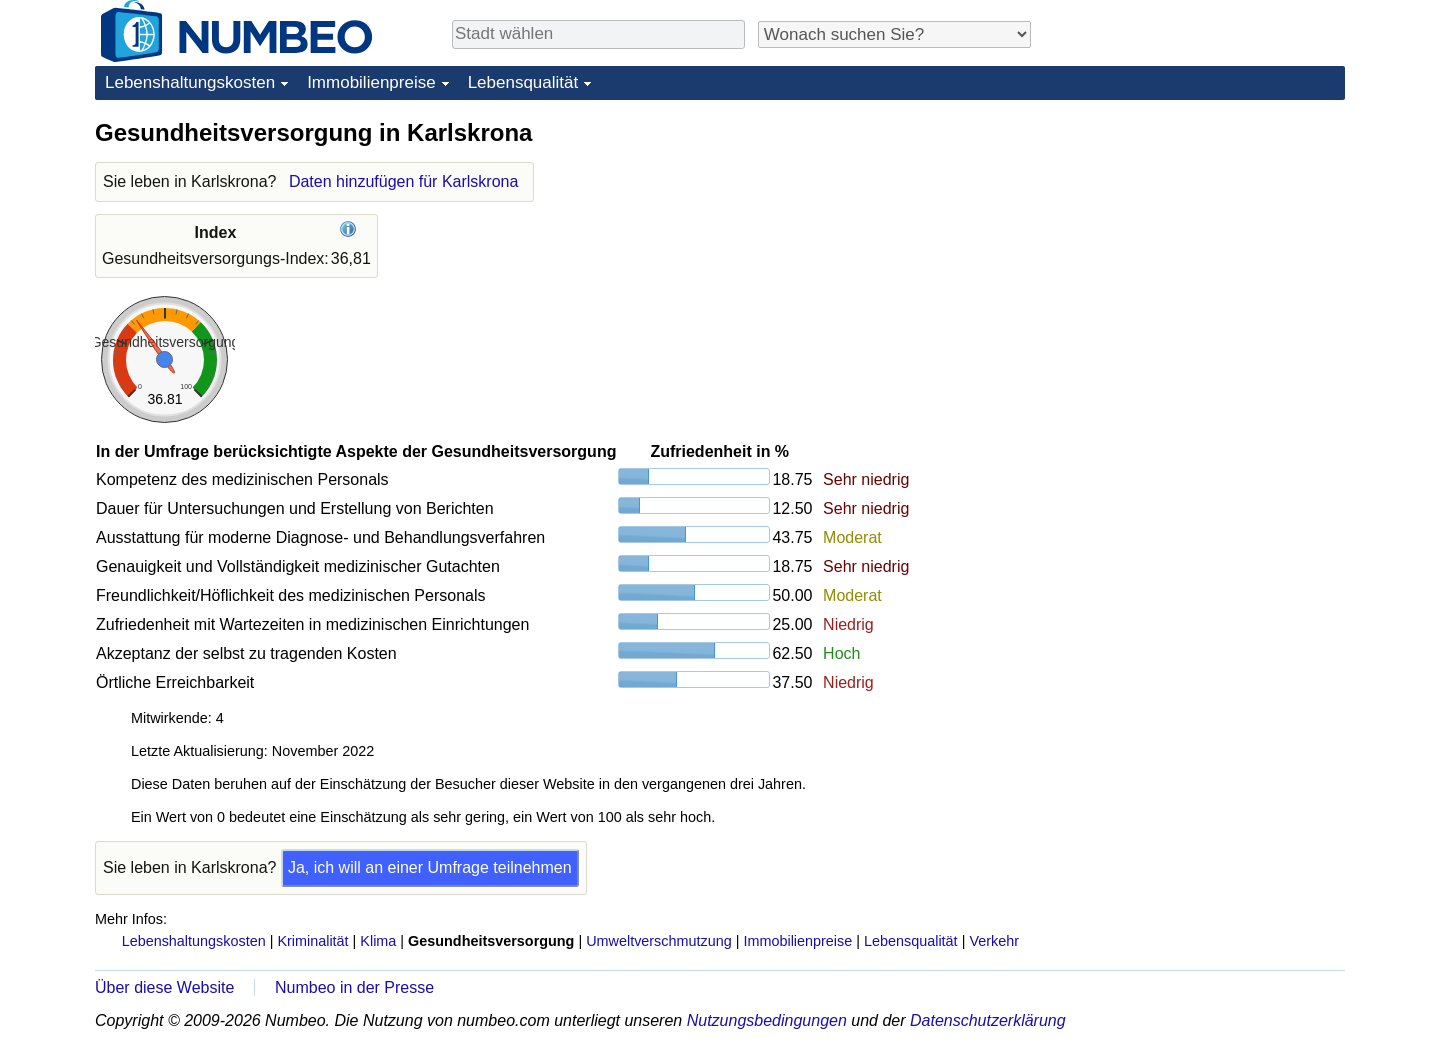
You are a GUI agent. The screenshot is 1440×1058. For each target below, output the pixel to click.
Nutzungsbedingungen (767, 1020)
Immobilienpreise (371, 82)
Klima (378, 941)
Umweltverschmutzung (659, 941)
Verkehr (994, 941)
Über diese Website (164, 987)
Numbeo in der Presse (354, 987)
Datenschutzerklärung (988, 1020)
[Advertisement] (1195, 242)
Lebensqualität (523, 82)
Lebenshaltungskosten (190, 82)
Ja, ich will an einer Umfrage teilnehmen (430, 867)
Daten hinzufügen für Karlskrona (403, 181)
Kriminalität (312, 941)
